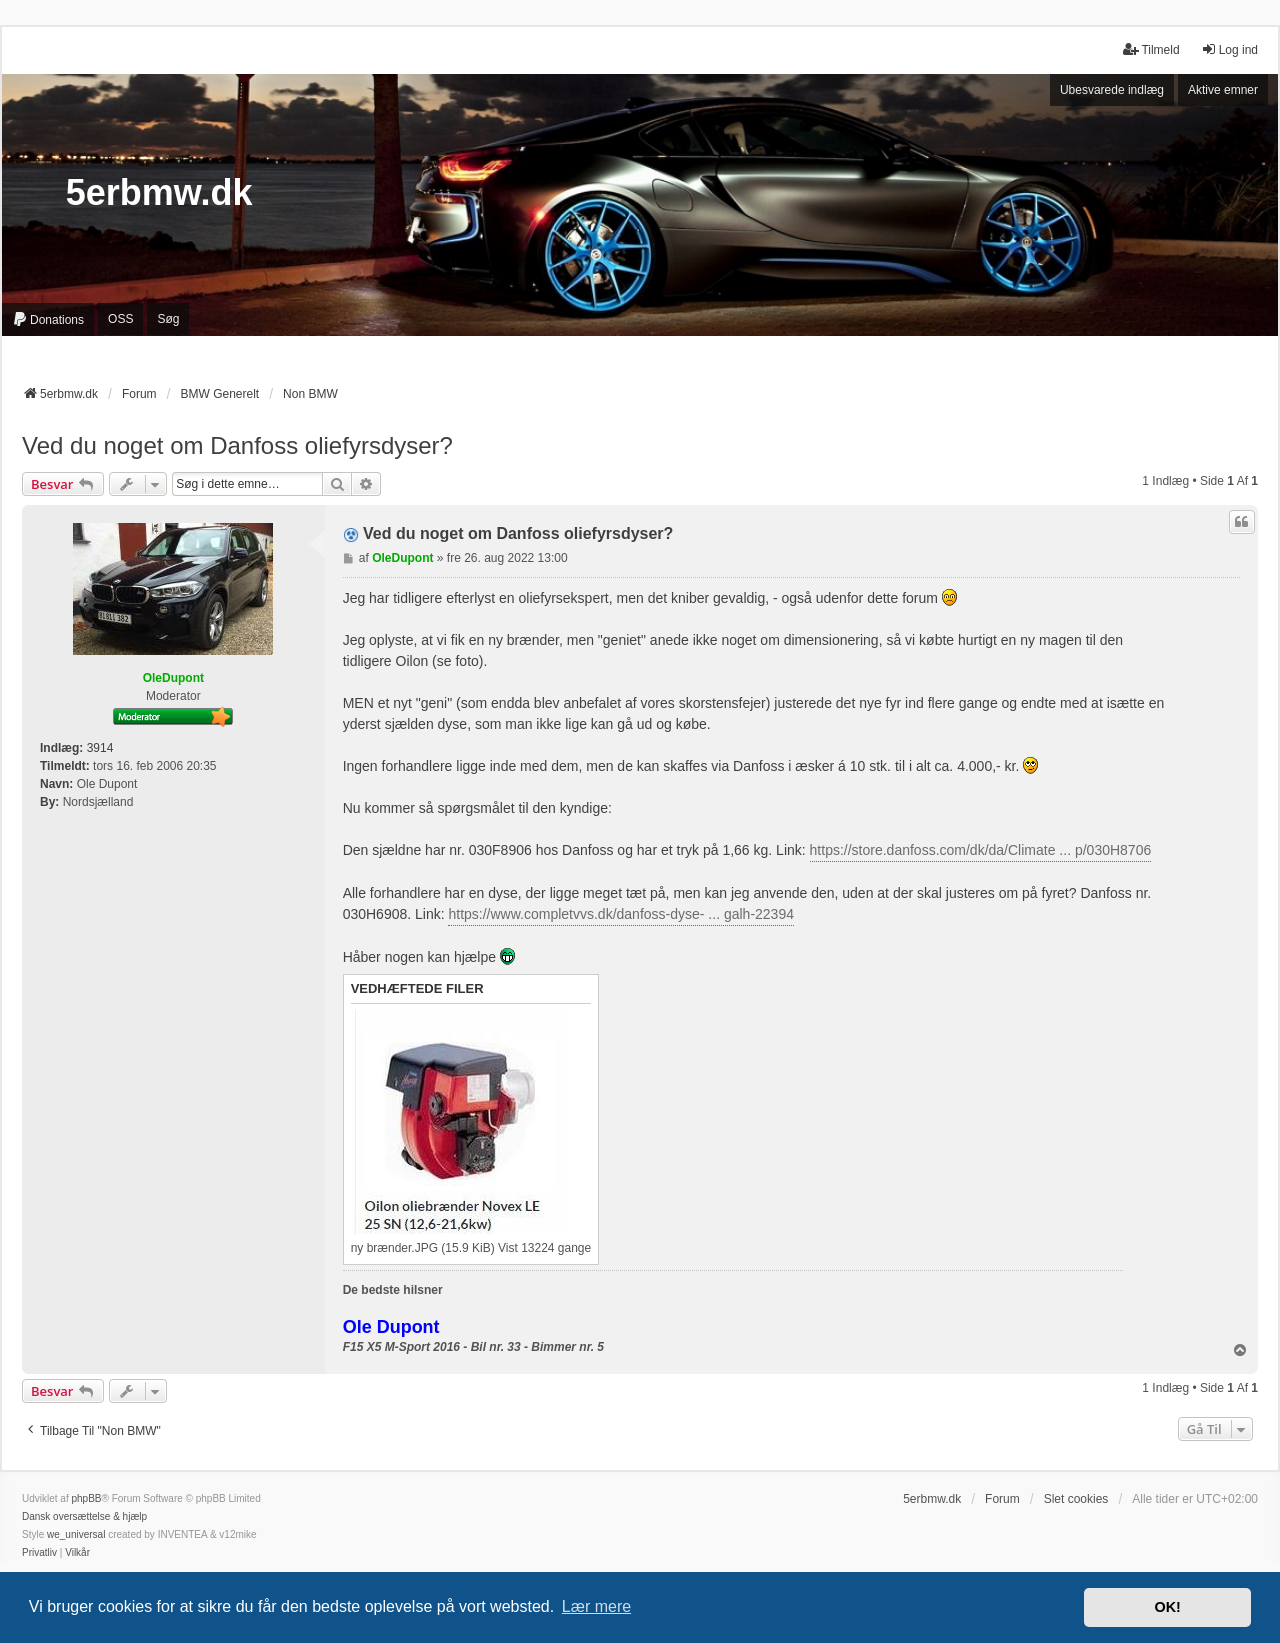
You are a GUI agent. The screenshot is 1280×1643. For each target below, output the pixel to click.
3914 (100, 748)
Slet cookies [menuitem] (1076, 1499)
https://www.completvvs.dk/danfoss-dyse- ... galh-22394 (621, 914)
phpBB (86, 1498)
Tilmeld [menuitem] (1151, 49)
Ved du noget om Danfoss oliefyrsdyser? (237, 445)
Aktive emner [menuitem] (1223, 90)
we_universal (76, 1534)
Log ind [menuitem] (1229, 49)
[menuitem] (48, 319)
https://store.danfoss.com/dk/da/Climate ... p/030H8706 (981, 850)
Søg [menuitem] (168, 319)
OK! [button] (1167, 1607)
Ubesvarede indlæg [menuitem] (1112, 90)
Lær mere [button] (596, 1606)
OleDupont (173, 678)
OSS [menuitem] (120, 319)
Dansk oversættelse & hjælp (84, 1516)
